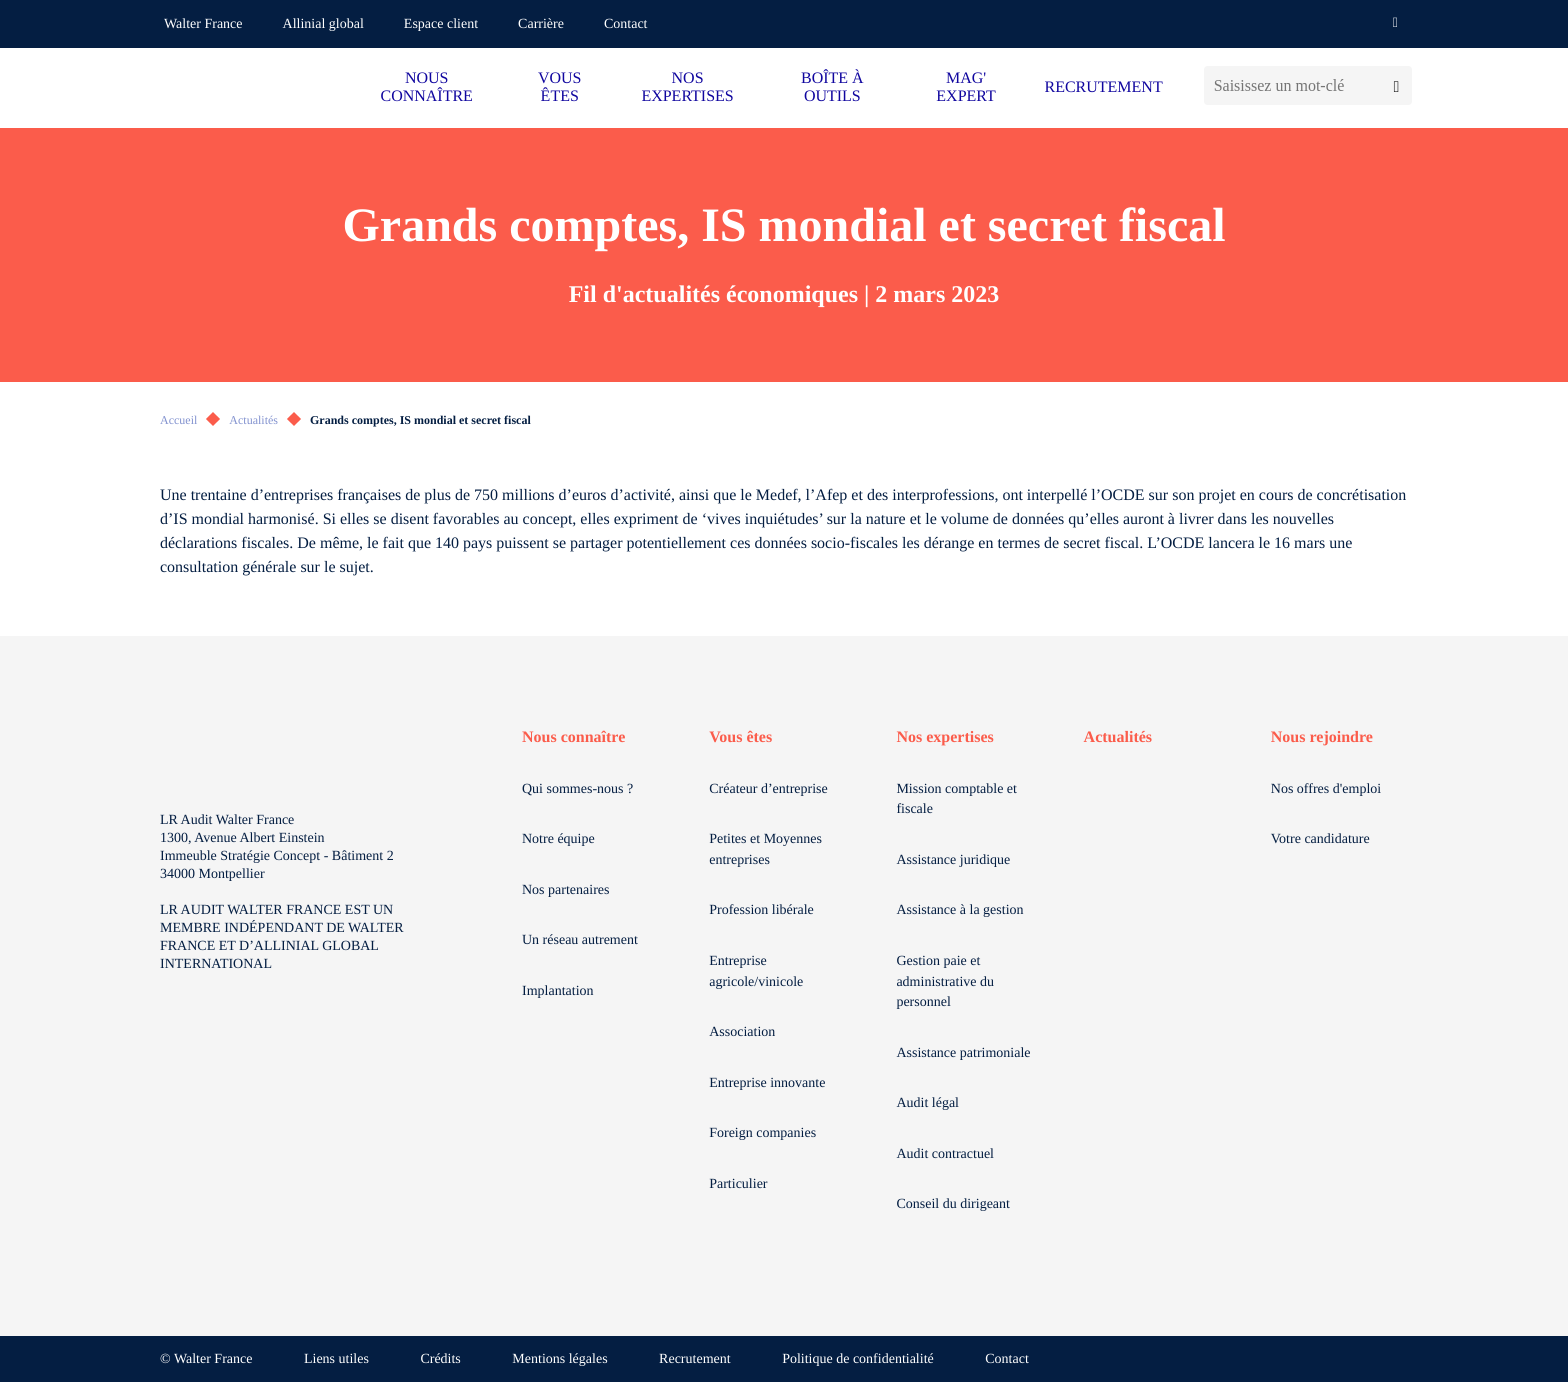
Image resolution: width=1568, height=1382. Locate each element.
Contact (626, 24)
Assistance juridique (953, 860)
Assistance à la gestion (959, 910)
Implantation (558, 991)
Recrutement (695, 1359)
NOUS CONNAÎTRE (426, 87)
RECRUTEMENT (1103, 87)
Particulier (738, 1184)
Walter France (203, 24)
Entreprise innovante (767, 1083)
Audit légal (927, 1103)
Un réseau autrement (580, 940)
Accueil (178, 420)
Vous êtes (740, 737)
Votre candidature (1320, 839)
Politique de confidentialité (858, 1359)
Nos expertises (944, 737)
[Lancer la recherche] (1396, 85)
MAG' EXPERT (965, 87)
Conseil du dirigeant (953, 1204)
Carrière (541, 24)
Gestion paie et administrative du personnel (945, 982)
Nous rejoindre (1322, 737)
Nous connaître (573, 737)
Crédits (440, 1359)
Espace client (441, 24)
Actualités (253, 420)
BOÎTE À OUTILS (832, 87)
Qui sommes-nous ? (577, 789)
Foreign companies (762, 1133)
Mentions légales (559, 1359)
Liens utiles (336, 1359)
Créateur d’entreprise (768, 789)
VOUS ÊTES (560, 87)
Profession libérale (761, 910)
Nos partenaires (565, 890)
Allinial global (323, 24)
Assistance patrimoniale (963, 1053)
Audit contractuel (945, 1154)
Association (742, 1032)
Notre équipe (558, 839)
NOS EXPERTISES (687, 87)
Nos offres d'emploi (1326, 789)
